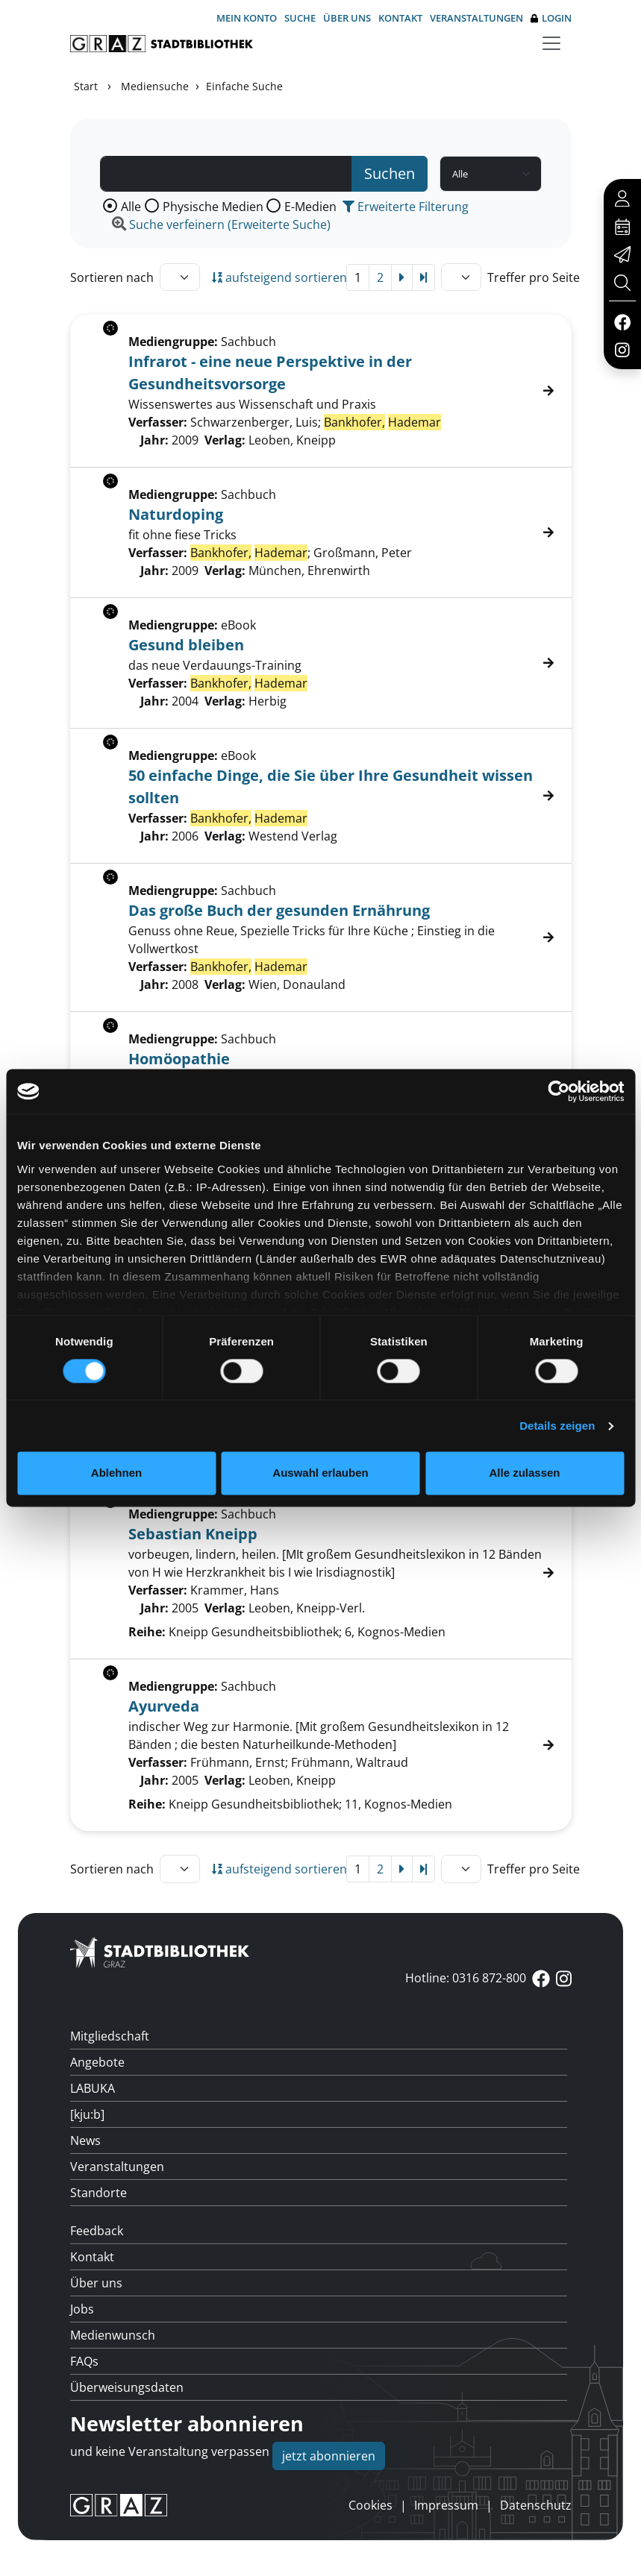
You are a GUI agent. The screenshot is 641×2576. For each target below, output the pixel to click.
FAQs (84, 2361)
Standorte (98, 2192)
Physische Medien (213, 206)
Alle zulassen (524, 1473)
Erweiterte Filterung (406, 206)
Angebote (97, 2062)
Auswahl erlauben (320, 1473)
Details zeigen (557, 1425)
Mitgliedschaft (109, 2036)
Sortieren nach (112, 277)
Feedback (96, 2230)
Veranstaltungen (476, 18)
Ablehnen (116, 1473)
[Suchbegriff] (226, 174)
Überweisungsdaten (127, 2387)
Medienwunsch (112, 2335)
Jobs (82, 2309)
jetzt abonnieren (328, 2456)
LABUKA (92, 2088)
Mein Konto (246, 18)
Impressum (446, 2505)
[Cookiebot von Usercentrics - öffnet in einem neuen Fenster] (558, 1091)
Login (551, 18)
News (85, 2140)
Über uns (347, 18)
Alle (131, 206)
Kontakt (400, 18)
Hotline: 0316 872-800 (465, 1978)
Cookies (370, 2505)
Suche (300, 18)
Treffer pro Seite (533, 277)
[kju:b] (87, 2114)
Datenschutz (536, 2505)
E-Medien (310, 206)
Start (86, 86)
